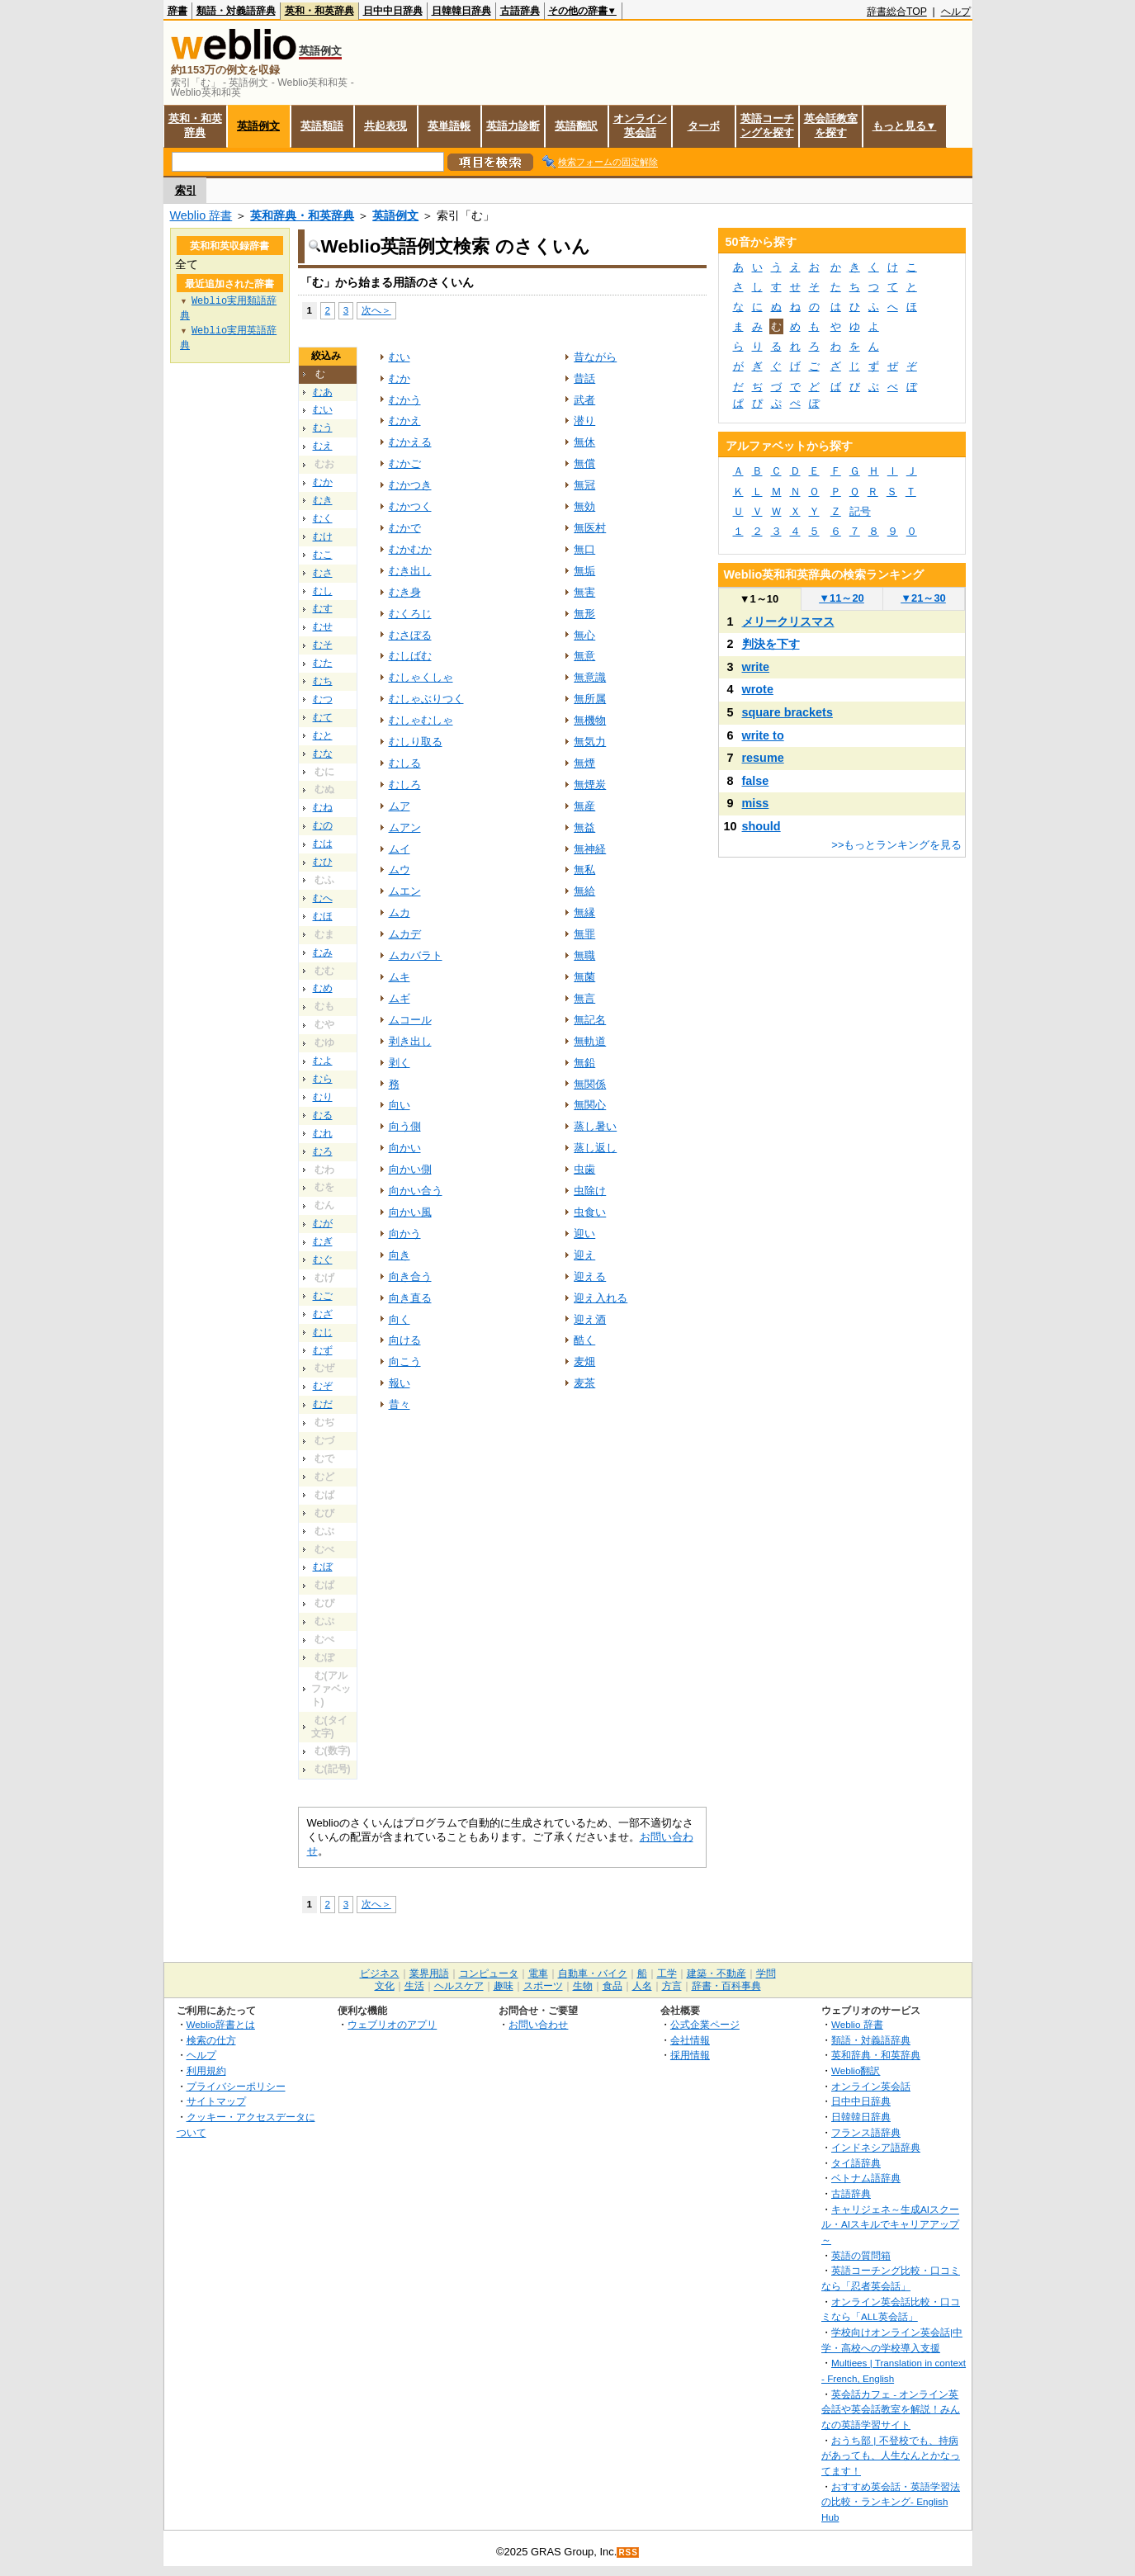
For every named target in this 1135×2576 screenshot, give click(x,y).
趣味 (503, 1986)
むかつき (410, 485)
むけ (323, 536)
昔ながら (595, 357)
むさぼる (410, 635)
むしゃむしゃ (421, 720)
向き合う (410, 1276)
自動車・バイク (592, 1973)
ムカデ (405, 934)
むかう (405, 400)
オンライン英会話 (640, 125)
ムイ (399, 849)
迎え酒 (590, 1319)
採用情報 (690, 2054)
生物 (583, 1986)
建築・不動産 (716, 1973)
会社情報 (690, 2040)
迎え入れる (600, 1298)
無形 (584, 613)
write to (763, 735)
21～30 (923, 598)
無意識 (590, 677)
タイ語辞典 (856, 2163)
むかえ (405, 420)
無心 (584, 635)
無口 (584, 549)
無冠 (584, 485)
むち (323, 681)
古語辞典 (520, 11)
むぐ (323, 1259)
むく (323, 518)
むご (323, 1296)
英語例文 (258, 126)
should (761, 826)
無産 (584, 806)
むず (323, 1350)
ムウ (399, 869)
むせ (323, 626)
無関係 (590, 1084)
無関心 (590, 1105)
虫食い (590, 1212)
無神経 (590, 849)
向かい (405, 1147)
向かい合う (415, 1190)
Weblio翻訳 (855, 2070)
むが (323, 1223)
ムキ (399, 977)
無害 (584, 592)
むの (323, 825)
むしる (405, 763)
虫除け (590, 1190)
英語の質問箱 (861, 2255)
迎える (590, 1276)
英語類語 (321, 126)
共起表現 (385, 126)
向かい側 (410, 1169)
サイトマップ (216, 2101)
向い (399, 1105)
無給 (584, 891)
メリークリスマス (788, 621)
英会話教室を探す (831, 125)
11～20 (841, 598)
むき (323, 500)
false (755, 780)
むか (323, 482)
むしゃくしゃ (421, 677)
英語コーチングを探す (767, 125)
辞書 (177, 11)
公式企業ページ (705, 2024)
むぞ (323, 1386)
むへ (323, 898)
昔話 (584, 378)
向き (399, 1255)
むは (323, 843)
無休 (584, 442)
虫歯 (584, 1169)
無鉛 (584, 1062)
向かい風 (410, 1212)
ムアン (405, 827)
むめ (323, 988)
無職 (584, 955)
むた (323, 663)
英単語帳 (449, 126)
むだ (323, 1404)
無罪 (584, 934)
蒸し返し (595, 1147)
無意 (584, 656)
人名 (642, 1986)
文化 (385, 1986)
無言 (584, 998)
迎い (584, 1233)
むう (323, 427)
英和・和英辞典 (319, 11)
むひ (323, 861)
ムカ (399, 912)
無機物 (590, 720)
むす (323, 608)
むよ (323, 1060)
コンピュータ (488, 1973)
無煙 (584, 763)
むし (323, 591)
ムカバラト (415, 955)
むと (323, 735)
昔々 (399, 1404)
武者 (584, 400)
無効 (584, 506)
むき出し (410, 571)
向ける (405, 1340)
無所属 (590, 698)
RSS (628, 2552)
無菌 (584, 977)
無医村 (590, 528)
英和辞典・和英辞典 (302, 215)
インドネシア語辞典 (875, 2147)
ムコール (410, 1020)
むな (323, 753)
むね (323, 807)
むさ (323, 573)
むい (323, 409)
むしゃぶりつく (426, 698)
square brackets (787, 712)
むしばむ (410, 656)
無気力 (590, 741)
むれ (323, 1133)
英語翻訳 (576, 126)
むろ (323, 1151)
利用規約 (206, 2070)
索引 (185, 190)
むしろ (405, 784)
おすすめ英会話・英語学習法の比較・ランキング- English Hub (890, 2501)
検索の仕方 (211, 2040)
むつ (323, 699)
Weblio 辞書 (201, 215)
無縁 (584, 912)
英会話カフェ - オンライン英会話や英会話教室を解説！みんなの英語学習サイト (890, 2409)
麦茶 (584, 1383)
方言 (672, 1986)
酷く (584, 1340)
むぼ (323, 1566)
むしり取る (415, 741)
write (756, 667)
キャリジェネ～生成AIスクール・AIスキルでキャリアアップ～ (890, 2224)
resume (763, 757)
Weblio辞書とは (221, 2024)
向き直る (410, 1298)
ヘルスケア (459, 1986)
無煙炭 (590, 784)
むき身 (405, 592)
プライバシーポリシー (236, 2086)
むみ (323, 952)
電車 (538, 1973)
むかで (405, 528)
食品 (612, 1986)
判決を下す (771, 643)
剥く (399, 1062)
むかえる (410, 442)
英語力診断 (513, 126)
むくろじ (410, 613)
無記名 (590, 1020)
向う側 (405, 1126)
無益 (584, 827)
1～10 (759, 599)
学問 (766, 1973)
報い (399, 1383)
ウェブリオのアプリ (392, 2024)
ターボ (704, 126)
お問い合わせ (538, 2024)
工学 (667, 1973)
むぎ (323, 1241)
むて (323, 717)
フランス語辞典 (866, 2132)
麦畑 (584, 1361)
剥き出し (410, 1041)
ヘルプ (956, 11)
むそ (323, 644)
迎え (584, 1255)
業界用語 (429, 1973)
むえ (323, 445)
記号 (860, 511)
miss (755, 803)
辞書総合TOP (897, 11)
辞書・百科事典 (726, 1986)
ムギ (399, 998)
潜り (584, 420)
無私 (584, 869)
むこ (323, 554)
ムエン (405, 891)
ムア (399, 806)
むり (323, 1097)
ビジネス (380, 1973)
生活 (414, 1986)
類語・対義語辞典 (236, 11)
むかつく (410, 506)
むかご (405, 463)
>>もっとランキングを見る (896, 845)
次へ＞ (376, 310)
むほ (323, 916)
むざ (323, 1314)
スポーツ (543, 1986)
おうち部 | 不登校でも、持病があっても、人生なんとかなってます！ (890, 2455)
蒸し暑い (595, 1126)
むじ (323, 1332)
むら (323, 1079)
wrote (757, 689)
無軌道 (590, 1041)
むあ (323, 392)
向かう (405, 1233)
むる (323, 1115)
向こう (405, 1361)
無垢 (584, 571)
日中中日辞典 (393, 11)
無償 (584, 463)
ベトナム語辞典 (866, 2177)
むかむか (410, 549)
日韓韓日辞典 (461, 11)
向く (399, 1319)
